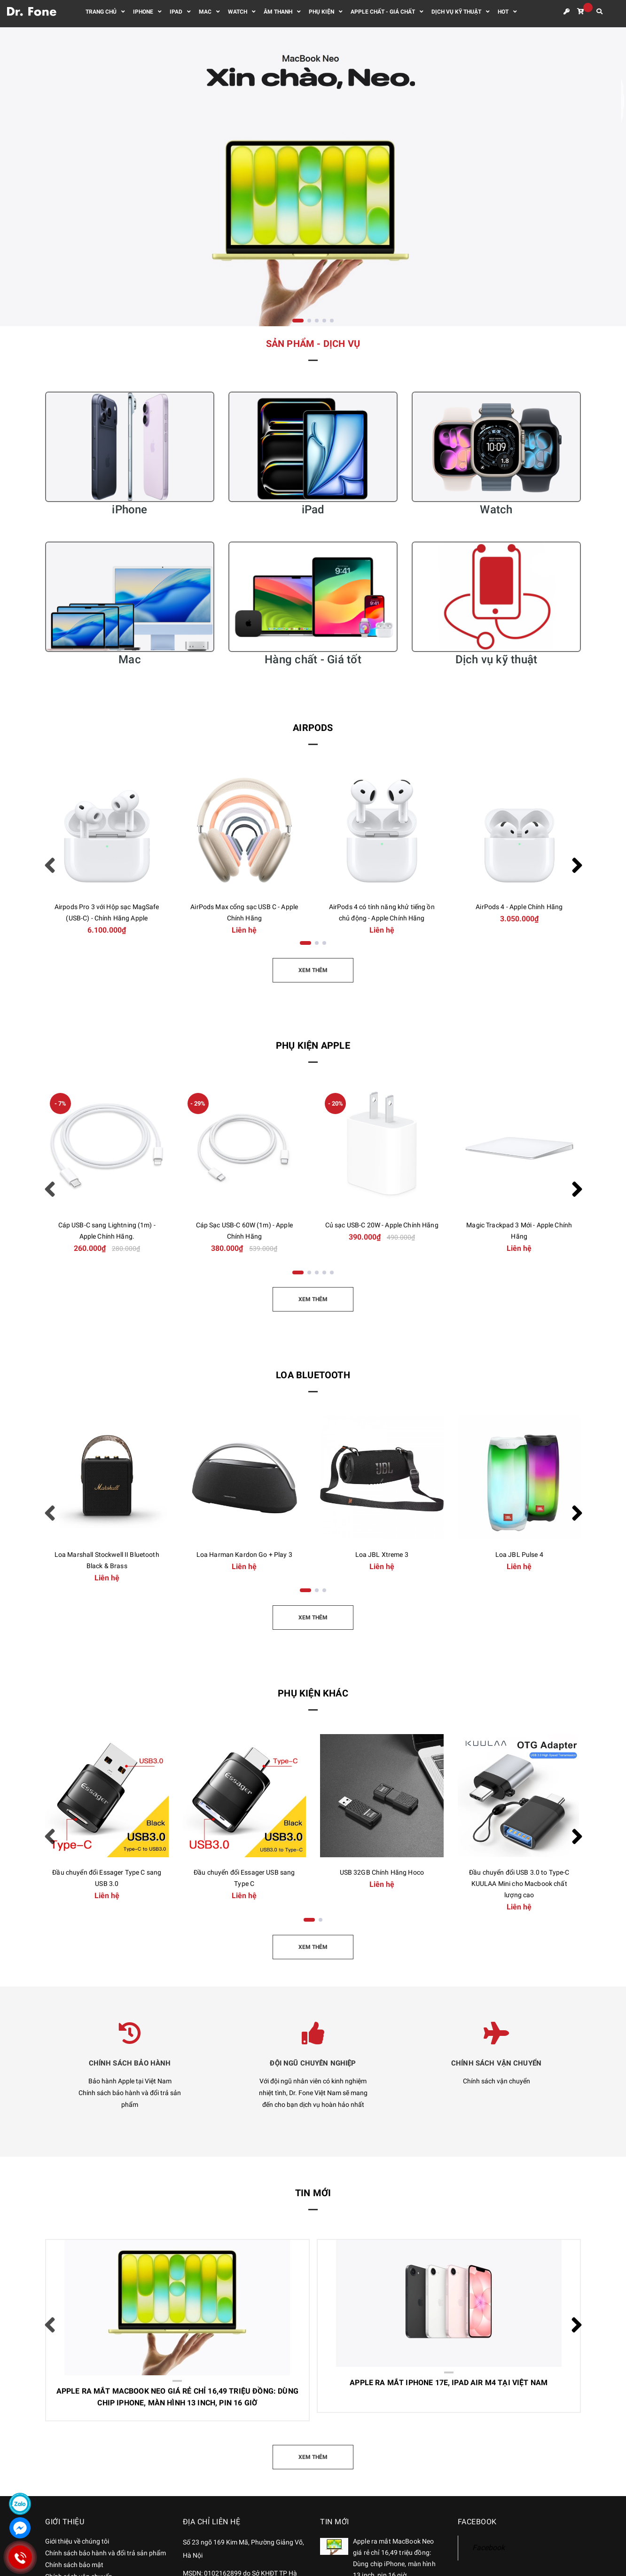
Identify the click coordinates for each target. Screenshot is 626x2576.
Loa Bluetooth (313, 1375)
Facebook (488, 2547)
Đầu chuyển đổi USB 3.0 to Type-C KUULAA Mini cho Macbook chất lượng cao (519, 1884)
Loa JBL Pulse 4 (519, 1554)
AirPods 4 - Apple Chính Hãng (519, 907)
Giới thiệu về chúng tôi (77, 2541)
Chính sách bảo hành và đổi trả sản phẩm (105, 2553)
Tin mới (313, 2193)
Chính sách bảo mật (74, 2564)
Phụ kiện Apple (313, 1045)
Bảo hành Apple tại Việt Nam (130, 2081)
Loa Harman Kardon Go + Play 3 (244, 1554)
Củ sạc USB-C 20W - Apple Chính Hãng (381, 1225)
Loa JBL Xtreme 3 (381, 1554)
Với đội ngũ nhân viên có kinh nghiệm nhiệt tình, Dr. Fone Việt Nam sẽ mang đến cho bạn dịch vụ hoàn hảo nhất (313, 2092)
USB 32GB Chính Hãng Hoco (382, 1872)
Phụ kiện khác (313, 1693)
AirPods (313, 727)
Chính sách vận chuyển (496, 2081)
